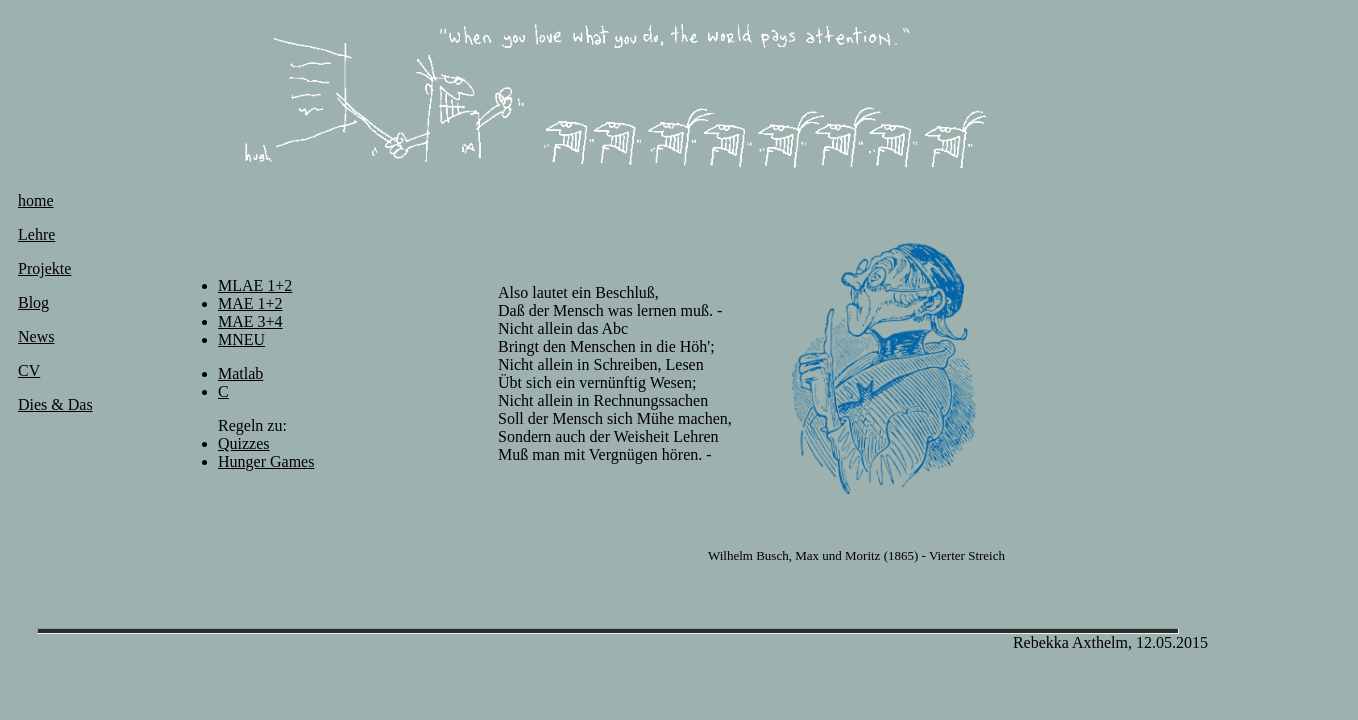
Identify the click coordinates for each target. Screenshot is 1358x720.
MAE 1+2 (250, 303)
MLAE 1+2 (255, 285)
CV (29, 370)
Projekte (44, 268)
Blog (33, 302)
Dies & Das (55, 404)
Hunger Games (266, 461)
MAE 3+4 (250, 321)
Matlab (240, 373)
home (36, 200)
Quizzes (244, 443)
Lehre (36, 234)
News (36, 336)
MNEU (241, 339)
